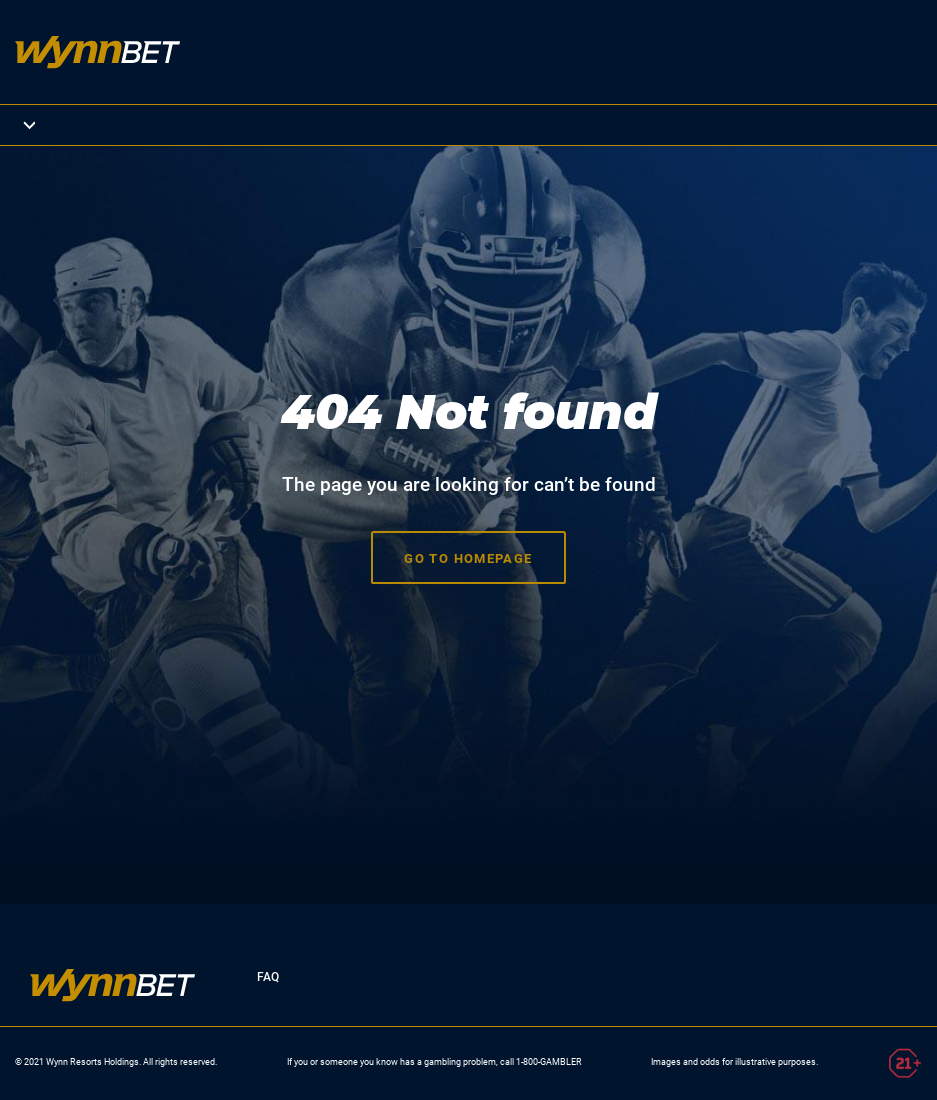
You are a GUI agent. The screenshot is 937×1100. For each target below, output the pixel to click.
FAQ (267, 972)
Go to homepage (468, 555)
